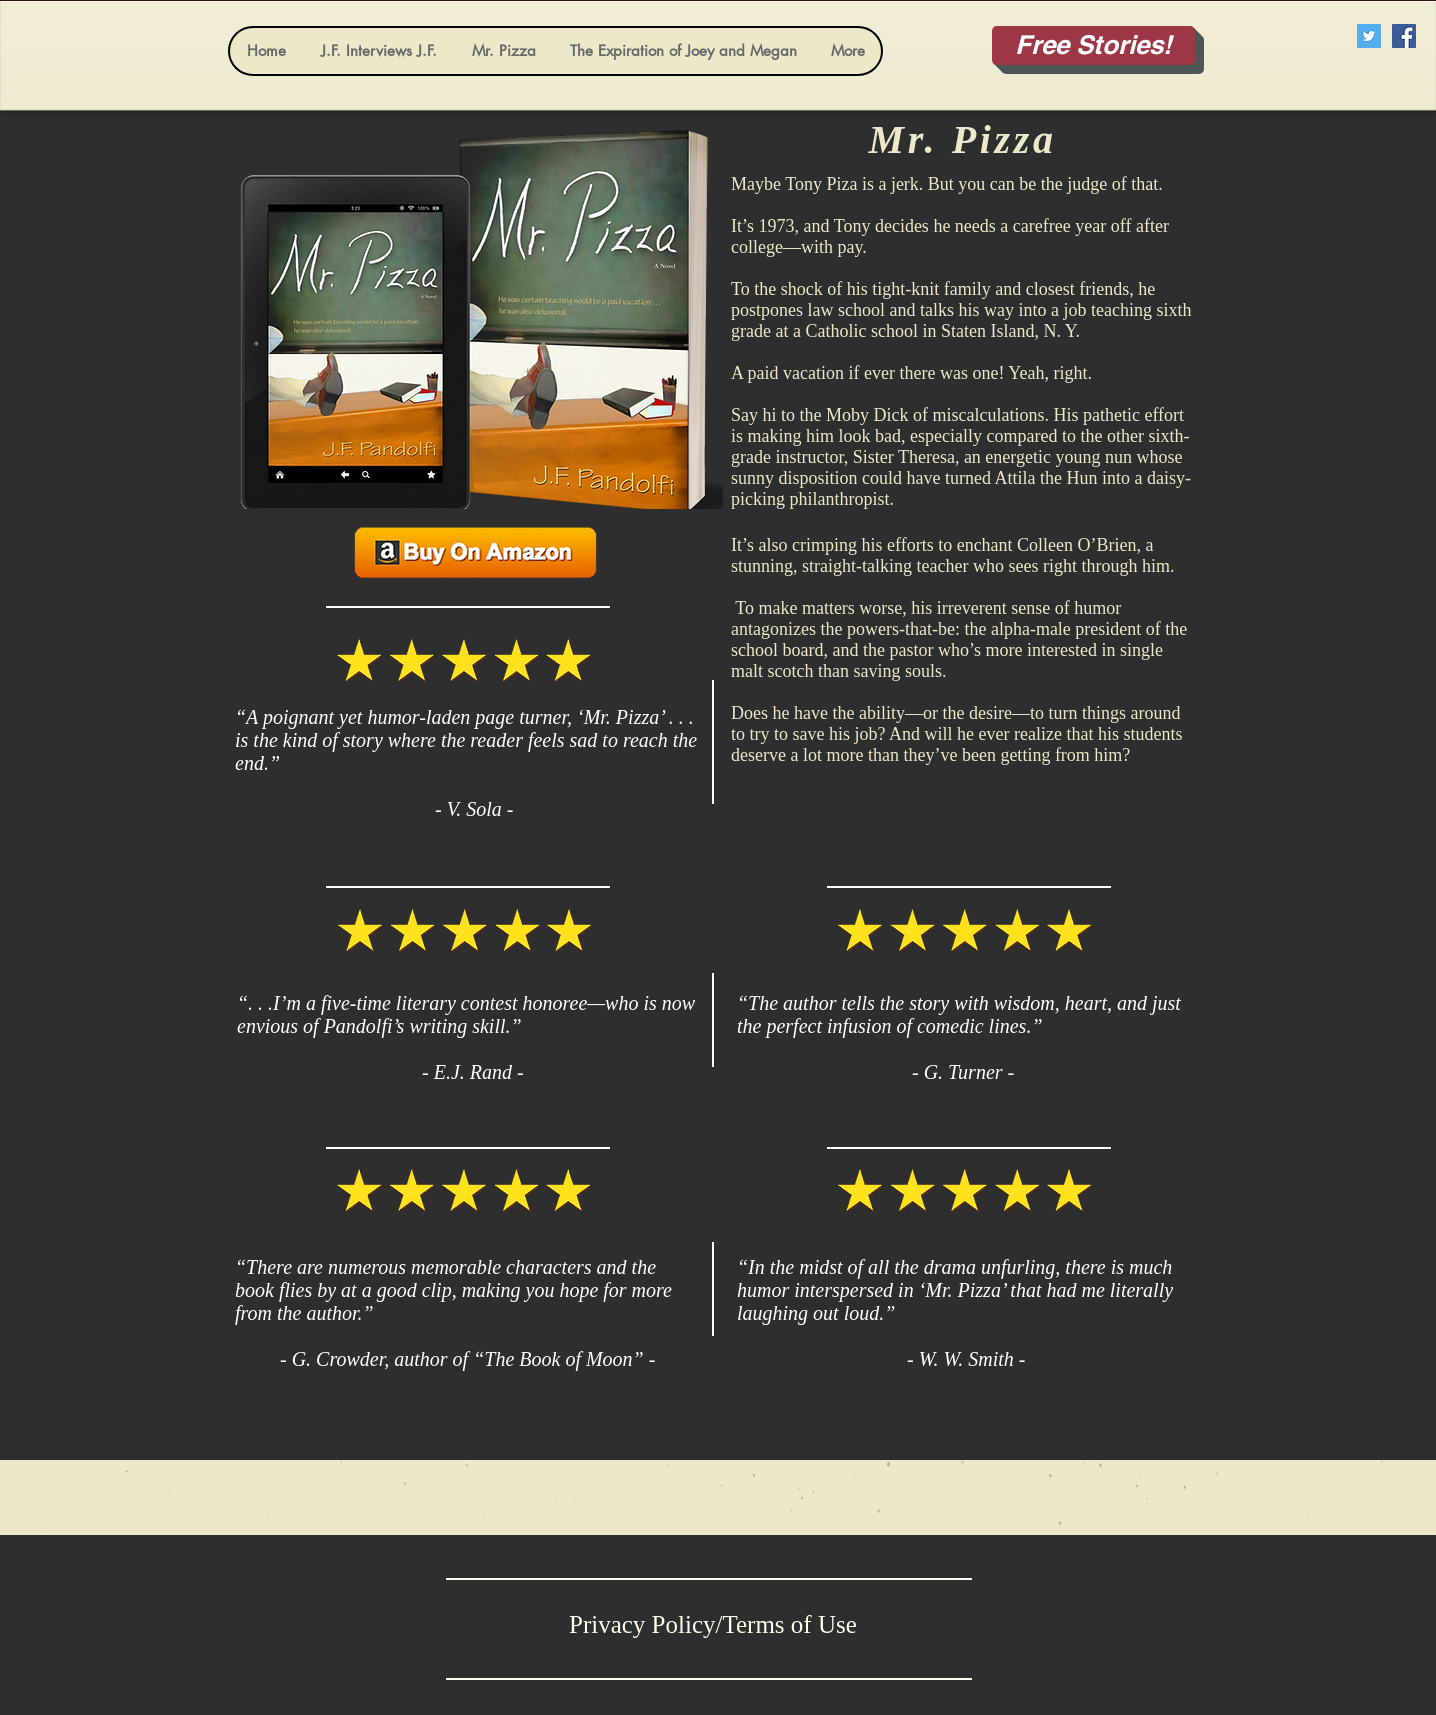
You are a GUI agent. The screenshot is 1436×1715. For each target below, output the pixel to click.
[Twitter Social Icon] (1369, 36)
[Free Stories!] (1093, 45)
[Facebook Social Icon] (1404, 36)
